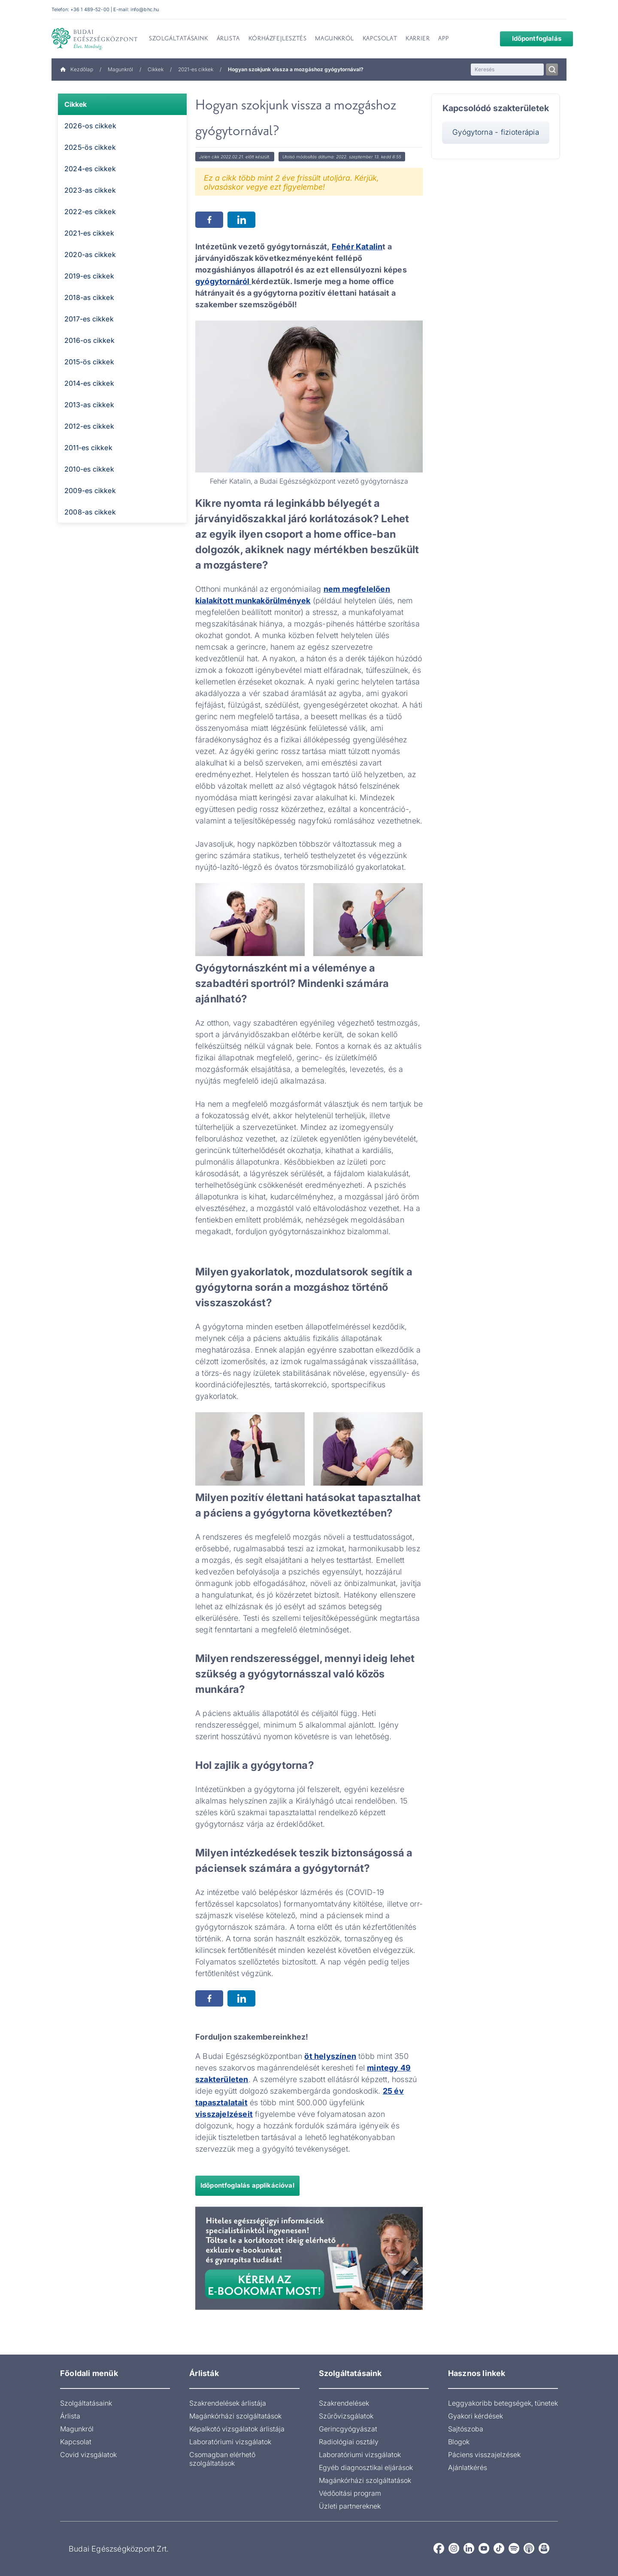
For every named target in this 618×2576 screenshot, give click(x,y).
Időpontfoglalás (530, 38)
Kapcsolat (75, 2441)
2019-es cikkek (89, 276)
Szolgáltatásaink (86, 2403)
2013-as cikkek (89, 404)
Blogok (459, 2441)
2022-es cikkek (90, 211)
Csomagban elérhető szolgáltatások (222, 2458)
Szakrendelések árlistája (227, 2403)
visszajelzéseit (224, 2114)
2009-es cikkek (90, 490)
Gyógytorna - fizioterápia (495, 132)
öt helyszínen (330, 2056)
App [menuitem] (443, 39)
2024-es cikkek (90, 168)
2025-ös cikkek (90, 147)
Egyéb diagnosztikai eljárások (366, 2467)
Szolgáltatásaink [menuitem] (178, 39)
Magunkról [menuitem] (334, 39)
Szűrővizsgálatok (346, 2416)
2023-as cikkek (90, 190)
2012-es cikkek (89, 426)
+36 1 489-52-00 (89, 9)
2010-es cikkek (89, 469)
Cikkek (156, 69)
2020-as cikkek (90, 254)
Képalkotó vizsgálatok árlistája (237, 2429)
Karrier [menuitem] (418, 39)
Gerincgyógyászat (348, 2429)
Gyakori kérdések (475, 2416)
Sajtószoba (465, 2429)
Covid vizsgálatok (88, 2454)
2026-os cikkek (90, 125)
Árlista (70, 2416)
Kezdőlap (76, 69)
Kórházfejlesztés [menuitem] (277, 39)
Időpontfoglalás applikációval (247, 2185)
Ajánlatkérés (467, 2467)
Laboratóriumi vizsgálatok (230, 2441)
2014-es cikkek (89, 383)
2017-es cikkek (89, 319)
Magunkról (120, 69)
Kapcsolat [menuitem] (380, 39)
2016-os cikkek (89, 340)
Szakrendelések (344, 2403)
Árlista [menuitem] (228, 39)
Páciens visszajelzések (484, 2454)
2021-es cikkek (195, 69)
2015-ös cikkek (89, 361)
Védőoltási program (350, 2493)
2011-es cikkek (88, 447)
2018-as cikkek (89, 297)
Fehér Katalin (357, 246)
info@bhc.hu (144, 9)
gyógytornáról (223, 281)
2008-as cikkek (90, 512)
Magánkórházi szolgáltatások (235, 2416)
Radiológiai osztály (349, 2441)
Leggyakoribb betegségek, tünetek (503, 2403)
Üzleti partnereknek (350, 2506)
